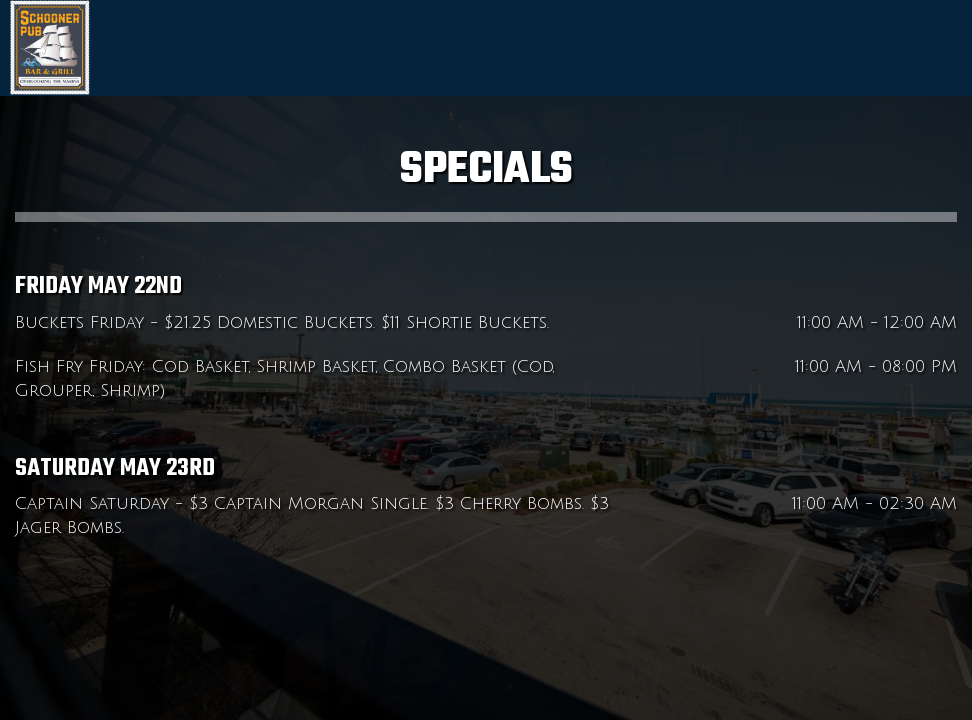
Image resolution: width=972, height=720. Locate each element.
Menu (836, 49)
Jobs (942, 49)
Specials (891, 49)
